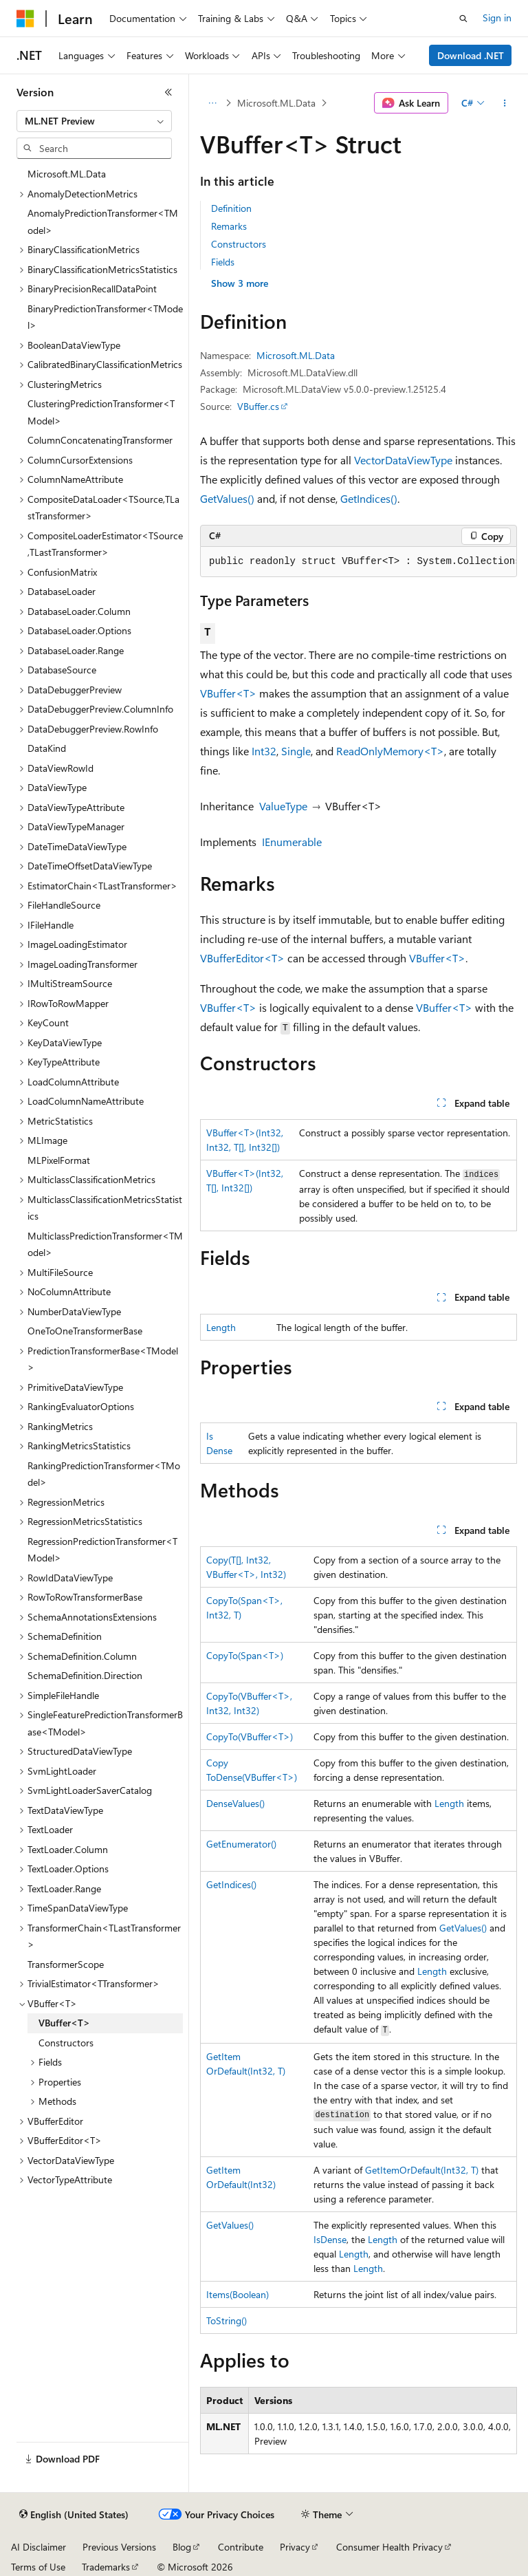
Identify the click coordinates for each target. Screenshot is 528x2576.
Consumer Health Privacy (389, 2546)
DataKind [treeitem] (47, 748)
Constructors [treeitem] (66, 2042)
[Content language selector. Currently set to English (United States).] (74, 2515)
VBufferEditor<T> (242, 958)
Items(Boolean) (237, 2294)
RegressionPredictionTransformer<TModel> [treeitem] (102, 1550)
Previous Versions (119, 2546)
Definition (231, 208)
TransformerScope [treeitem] (66, 1964)
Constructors (238, 243)
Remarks (229, 225)
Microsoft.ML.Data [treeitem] (67, 173)
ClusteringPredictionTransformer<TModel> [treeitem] (101, 412)
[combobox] (94, 121)
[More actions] (505, 103)
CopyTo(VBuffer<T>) (249, 1736)
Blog (182, 2546)
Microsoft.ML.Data (276, 102)
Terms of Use (38, 2566)
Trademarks (106, 2566)
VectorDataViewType (403, 460)
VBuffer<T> (228, 693)
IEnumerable (292, 841)
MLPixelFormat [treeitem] (59, 1160)
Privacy (295, 2546)
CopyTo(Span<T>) (244, 1655)
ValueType (283, 806)
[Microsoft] (25, 19)
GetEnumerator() (241, 1843)
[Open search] (463, 18)
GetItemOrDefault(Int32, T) (421, 2169)
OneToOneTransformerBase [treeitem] (85, 1330)
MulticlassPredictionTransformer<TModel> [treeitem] (105, 1244)
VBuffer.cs (258, 406)
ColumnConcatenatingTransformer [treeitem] (100, 439)
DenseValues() (235, 1803)
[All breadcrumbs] (212, 103)
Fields (222, 261)
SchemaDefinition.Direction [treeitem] (85, 1675)
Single (296, 751)
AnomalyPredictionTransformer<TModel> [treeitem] (103, 221)
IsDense (330, 2239)
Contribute (240, 2546)
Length (221, 1327)
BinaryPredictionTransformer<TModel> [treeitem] (105, 317)
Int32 (264, 751)
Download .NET (470, 55)
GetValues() (227, 498)
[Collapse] (168, 92)
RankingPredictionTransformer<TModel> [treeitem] (104, 1474)
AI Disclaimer (38, 2546)
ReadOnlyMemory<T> (390, 751)
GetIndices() (368, 498)
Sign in (497, 17)
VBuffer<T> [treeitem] (64, 2022)
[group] (358, 562)
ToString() (226, 2320)
